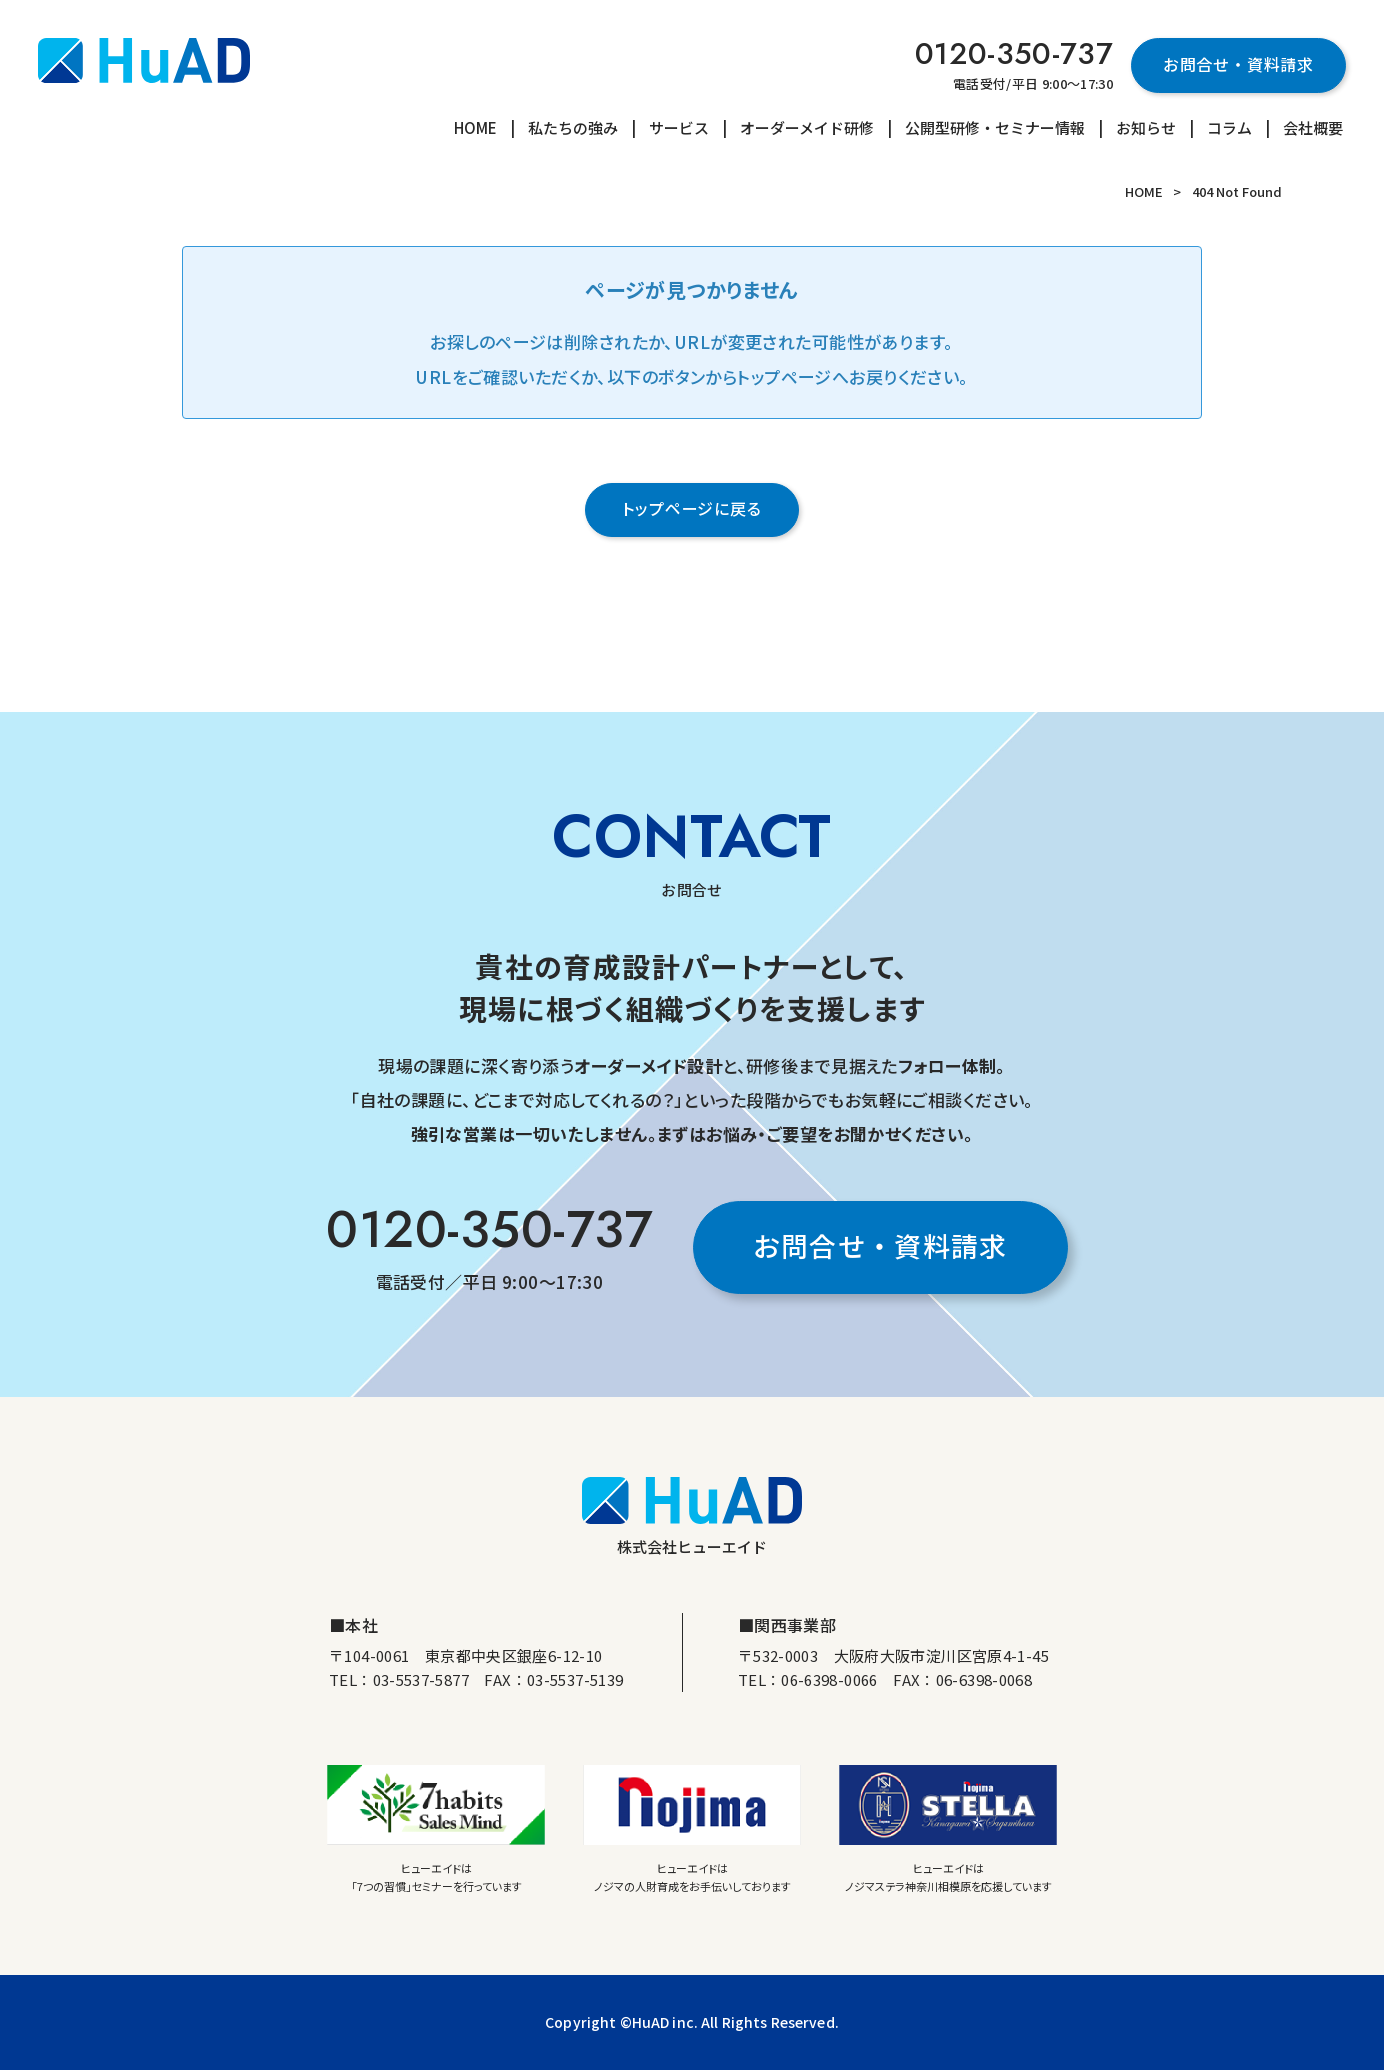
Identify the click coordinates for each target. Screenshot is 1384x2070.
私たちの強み (573, 127)
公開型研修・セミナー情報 (995, 127)
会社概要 (1313, 127)
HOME (475, 127)
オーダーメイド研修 (807, 127)
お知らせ (1146, 127)
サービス (679, 127)
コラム (1229, 127)
